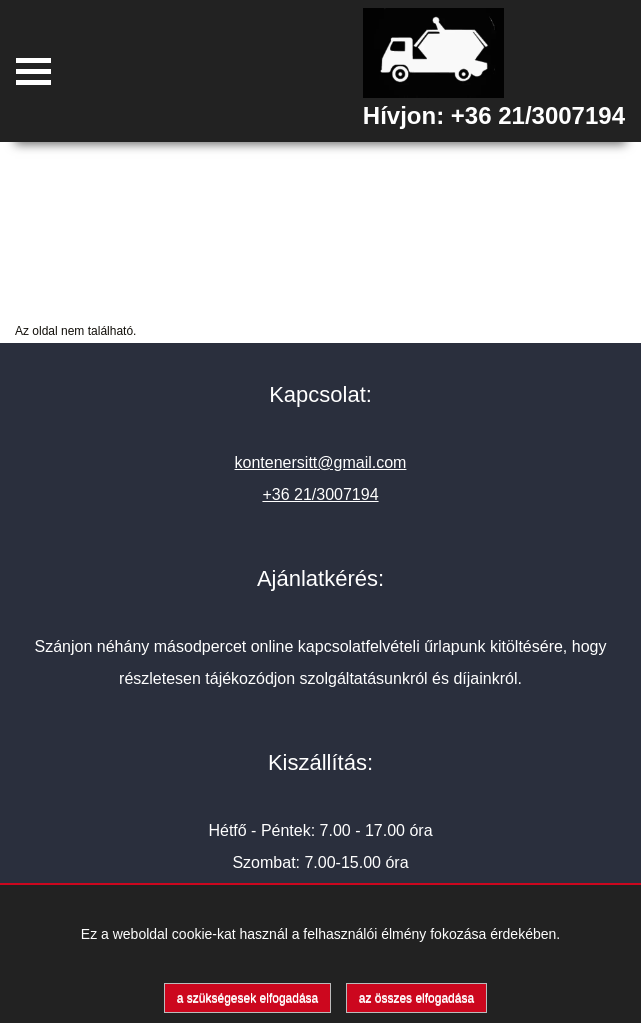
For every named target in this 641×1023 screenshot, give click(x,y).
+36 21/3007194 (538, 115)
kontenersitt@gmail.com (321, 462)
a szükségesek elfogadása (247, 998)
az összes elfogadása (416, 998)
